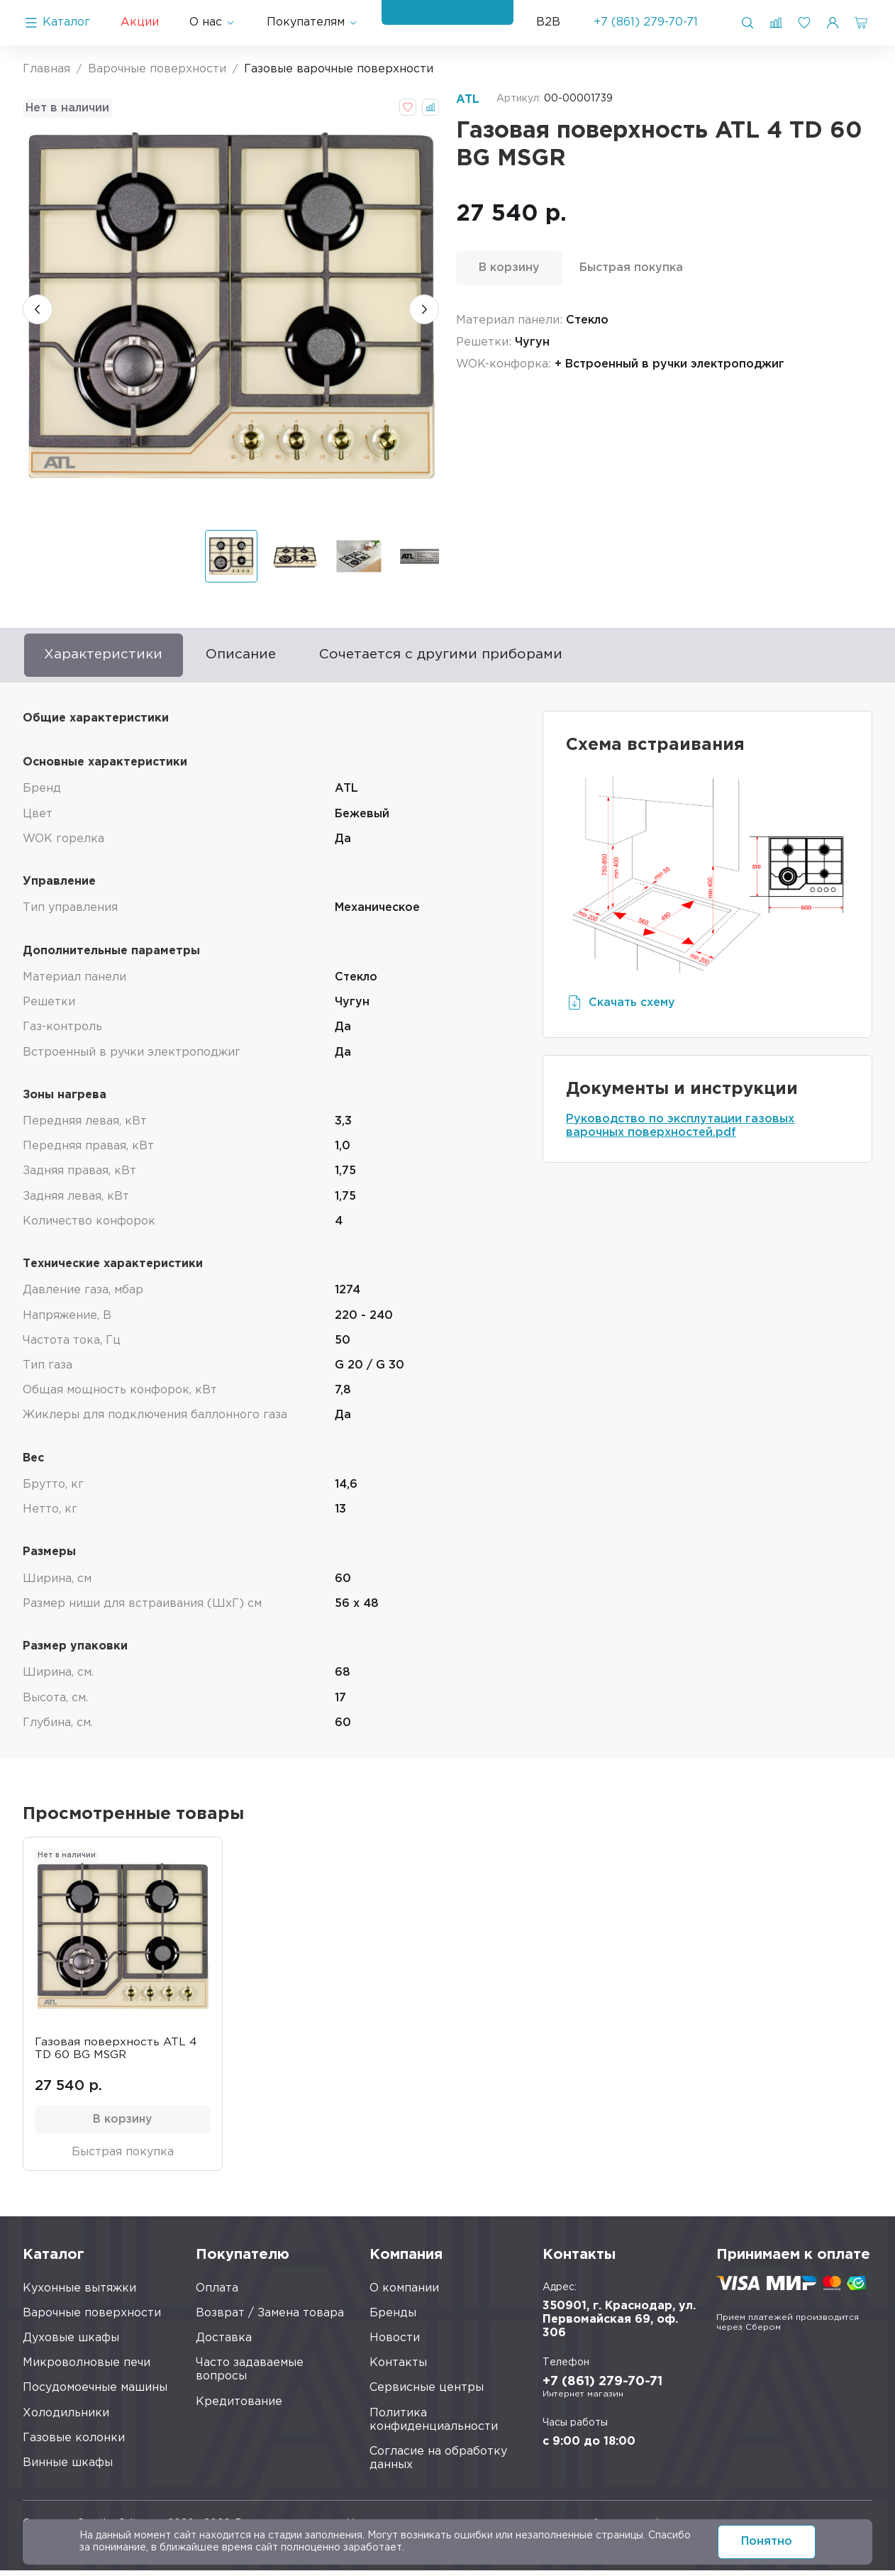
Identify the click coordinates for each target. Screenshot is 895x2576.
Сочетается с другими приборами (466, 656)
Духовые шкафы (71, 2343)
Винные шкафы (68, 2468)
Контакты (398, 2369)
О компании (404, 2294)
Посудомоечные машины (95, 2394)
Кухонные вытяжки (79, 2294)
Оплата (217, 2294)
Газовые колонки (74, 2443)
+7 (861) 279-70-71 (646, 22)
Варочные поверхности (92, 2319)
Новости (394, 2343)
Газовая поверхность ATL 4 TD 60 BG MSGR (117, 2052)
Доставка (224, 2343)
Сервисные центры (426, 2394)
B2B (548, 22)
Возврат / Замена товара (270, 2319)
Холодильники (66, 2419)
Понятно (766, 2541)
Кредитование (239, 2407)
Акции (140, 22)
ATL (467, 99)
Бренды (392, 2319)
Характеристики (109, 656)
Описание (255, 656)
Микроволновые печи (86, 2369)
